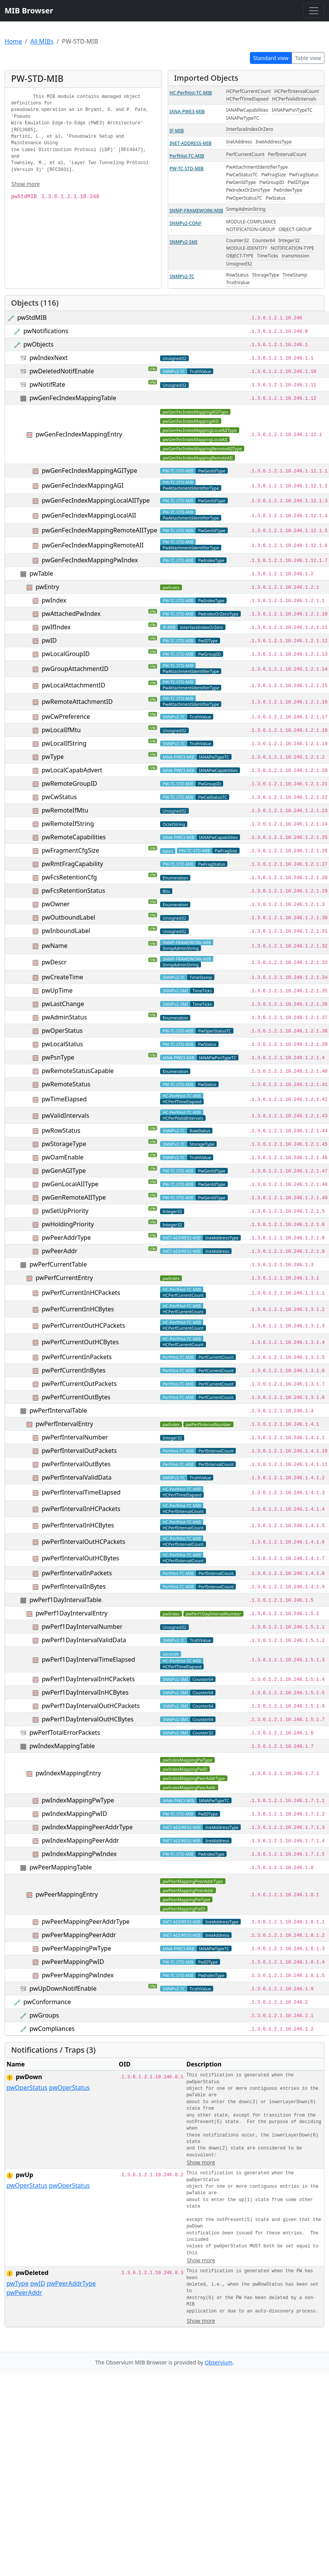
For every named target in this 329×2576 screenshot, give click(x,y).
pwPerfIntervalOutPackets (79, 1450)
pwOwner (56, 904)
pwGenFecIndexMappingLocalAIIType (96, 500)
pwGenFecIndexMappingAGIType (89, 470)
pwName (54, 945)
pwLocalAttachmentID (73, 685)
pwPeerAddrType (66, 1237)
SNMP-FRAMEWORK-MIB (196, 210)
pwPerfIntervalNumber (75, 1437)
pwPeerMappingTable (60, 1867)
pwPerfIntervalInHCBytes (78, 1525)
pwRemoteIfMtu (65, 810)
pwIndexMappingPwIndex (79, 1854)
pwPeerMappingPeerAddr (79, 1935)
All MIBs (41, 41)
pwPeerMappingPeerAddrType (86, 1921)
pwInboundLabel (66, 931)
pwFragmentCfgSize (70, 850)
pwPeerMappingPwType (76, 1948)
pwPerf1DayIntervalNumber (82, 1626)
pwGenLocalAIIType (70, 1184)
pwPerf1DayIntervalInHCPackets (88, 1679)
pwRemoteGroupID (69, 783)
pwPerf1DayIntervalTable (65, 1600)
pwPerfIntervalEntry (64, 1424)
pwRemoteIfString (68, 823)
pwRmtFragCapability (72, 864)
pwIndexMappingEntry (68, 1773)
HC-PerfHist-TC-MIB (191, 93)
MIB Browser (29, 10)
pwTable (41, 573)
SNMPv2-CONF (186, 223)
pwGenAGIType (64, 1170)
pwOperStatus (62, 1030)
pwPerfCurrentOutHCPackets (83, 1325)
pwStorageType (64, 1144)
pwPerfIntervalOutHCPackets (83, 1541)
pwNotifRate (47, 384)
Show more (25, 183)
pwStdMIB (32, 317)
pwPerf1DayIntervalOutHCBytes (87, 1719)
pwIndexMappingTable (62, 1746)
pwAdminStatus (64, 1017)
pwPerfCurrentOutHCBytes (80, 1342)
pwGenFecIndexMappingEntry (79, 434)
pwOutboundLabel (68, 917)
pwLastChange (63, 1004)
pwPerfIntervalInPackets (77, 1573)
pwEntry (47, 587)
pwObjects (38, 344)
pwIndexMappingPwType (78, 1800)
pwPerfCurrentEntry (64, 1277)
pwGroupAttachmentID (75, 668)
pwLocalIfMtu (61, 730)
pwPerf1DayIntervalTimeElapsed (88, 1659)
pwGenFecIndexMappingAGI (82, 485)
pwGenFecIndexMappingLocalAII (89, 515)
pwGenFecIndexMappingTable (72, 398)
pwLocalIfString (64, 743)
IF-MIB (177, 130)
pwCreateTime (62, 977)
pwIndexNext (48, 357)
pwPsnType (58, 1057)
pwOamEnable (62, 1157)
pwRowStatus (61, 1130)
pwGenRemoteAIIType (74, 1197)
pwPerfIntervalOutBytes (76, 1464)
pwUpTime (57, 990)
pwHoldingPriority (68, 1224)
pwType (53, 756)
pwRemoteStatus (66, 1084)
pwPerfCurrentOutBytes (76, 1397)
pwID (49, 640)
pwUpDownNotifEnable (62, 1988)
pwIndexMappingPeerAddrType (87, 1827)
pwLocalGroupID (65, 654)
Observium (218, 2362)
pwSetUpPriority (65, 1211)
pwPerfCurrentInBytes (73, 1370)
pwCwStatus (59, 797)
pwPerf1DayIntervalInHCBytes (85, 1692)
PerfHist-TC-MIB (187, 156)
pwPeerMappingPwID (73, 1961)
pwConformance (47, 2002)
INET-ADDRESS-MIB (191, 143)
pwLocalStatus (62, 1044)
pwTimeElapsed (64, 1099)
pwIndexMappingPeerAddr (80, 1840)
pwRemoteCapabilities (73, 837)
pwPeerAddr (59, 1251)
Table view (308, 58)
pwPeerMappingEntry (67, 1894)
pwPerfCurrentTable (58, 1264)
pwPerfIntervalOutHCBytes (80, 1558)
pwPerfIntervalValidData (77, 1477)
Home (13, 41)
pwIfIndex (56, 627)
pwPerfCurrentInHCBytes (78, 1309)
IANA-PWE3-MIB (187, 111)
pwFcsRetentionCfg (69, 877)
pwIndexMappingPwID (74, 1813)
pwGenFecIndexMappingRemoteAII (93, 545)
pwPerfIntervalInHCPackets (81, 1509)
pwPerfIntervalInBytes (73, 1586)
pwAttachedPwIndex (71, 613)
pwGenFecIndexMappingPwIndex (90, 560)
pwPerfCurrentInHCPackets (81, 1292)
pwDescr (54, 962)
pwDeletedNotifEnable (61, 371)
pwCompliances (52, 2028)
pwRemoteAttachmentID (77, 701)
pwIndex (54, 600)
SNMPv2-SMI (184, 242)
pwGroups (44, 2015)
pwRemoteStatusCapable (77, 1071)
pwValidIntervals (65, 1115)
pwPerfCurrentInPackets (77, 1357)
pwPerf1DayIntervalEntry (71, 1613)
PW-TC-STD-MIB (187, 168)
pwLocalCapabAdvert (72, 770)
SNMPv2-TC (182, 276)
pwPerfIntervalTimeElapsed (81, 1492)
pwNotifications (45, 331)
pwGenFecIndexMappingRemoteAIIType (99, 530)
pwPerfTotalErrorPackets (64, 1732)
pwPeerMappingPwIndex (77, 1975)
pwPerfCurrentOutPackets (79, 1383)
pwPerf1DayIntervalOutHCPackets (90, 1706)
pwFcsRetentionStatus (73, 890)
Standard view (271, 58)
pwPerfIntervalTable (58, 1410)
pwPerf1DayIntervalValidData (84, 1640)
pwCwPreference (66, 716)
